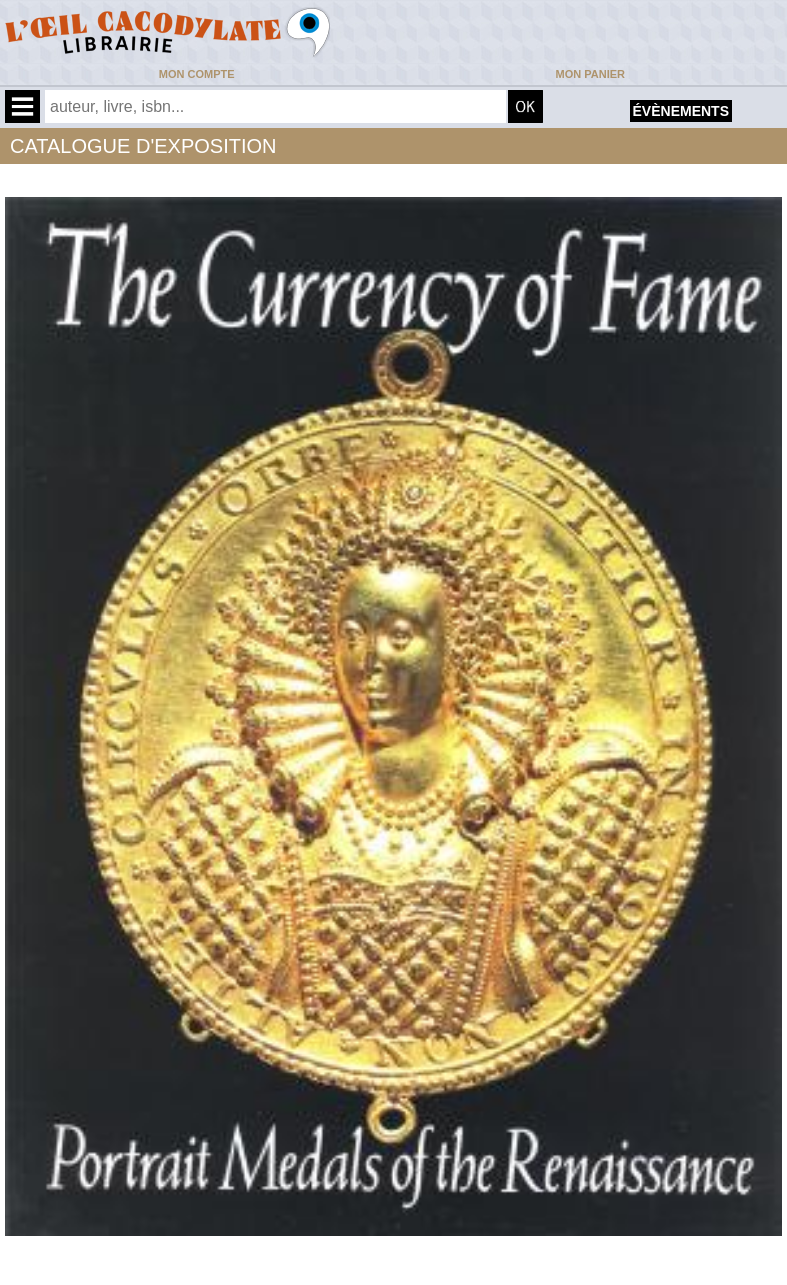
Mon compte (197, 74)
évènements (681, 111)
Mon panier (590, 74)
